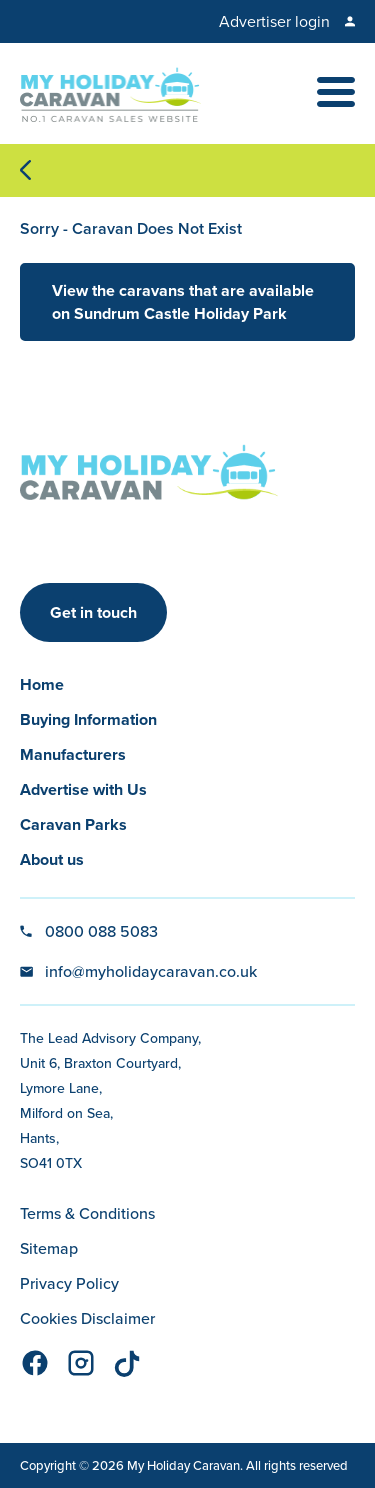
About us (52, 859)
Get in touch (93, 612)
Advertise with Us (83, 789)
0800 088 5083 (101, 931)
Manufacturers (73, 754)
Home (42, 684)
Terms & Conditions (87, 1213)
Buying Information (88, 719)
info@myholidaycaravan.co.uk (151, 971)
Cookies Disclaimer (87, 1318)
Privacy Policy (69, 1283)
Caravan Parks (73, 824)
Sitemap (49, 1248)
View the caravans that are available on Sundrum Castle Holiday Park (183, 302)
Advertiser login (274, 21)
